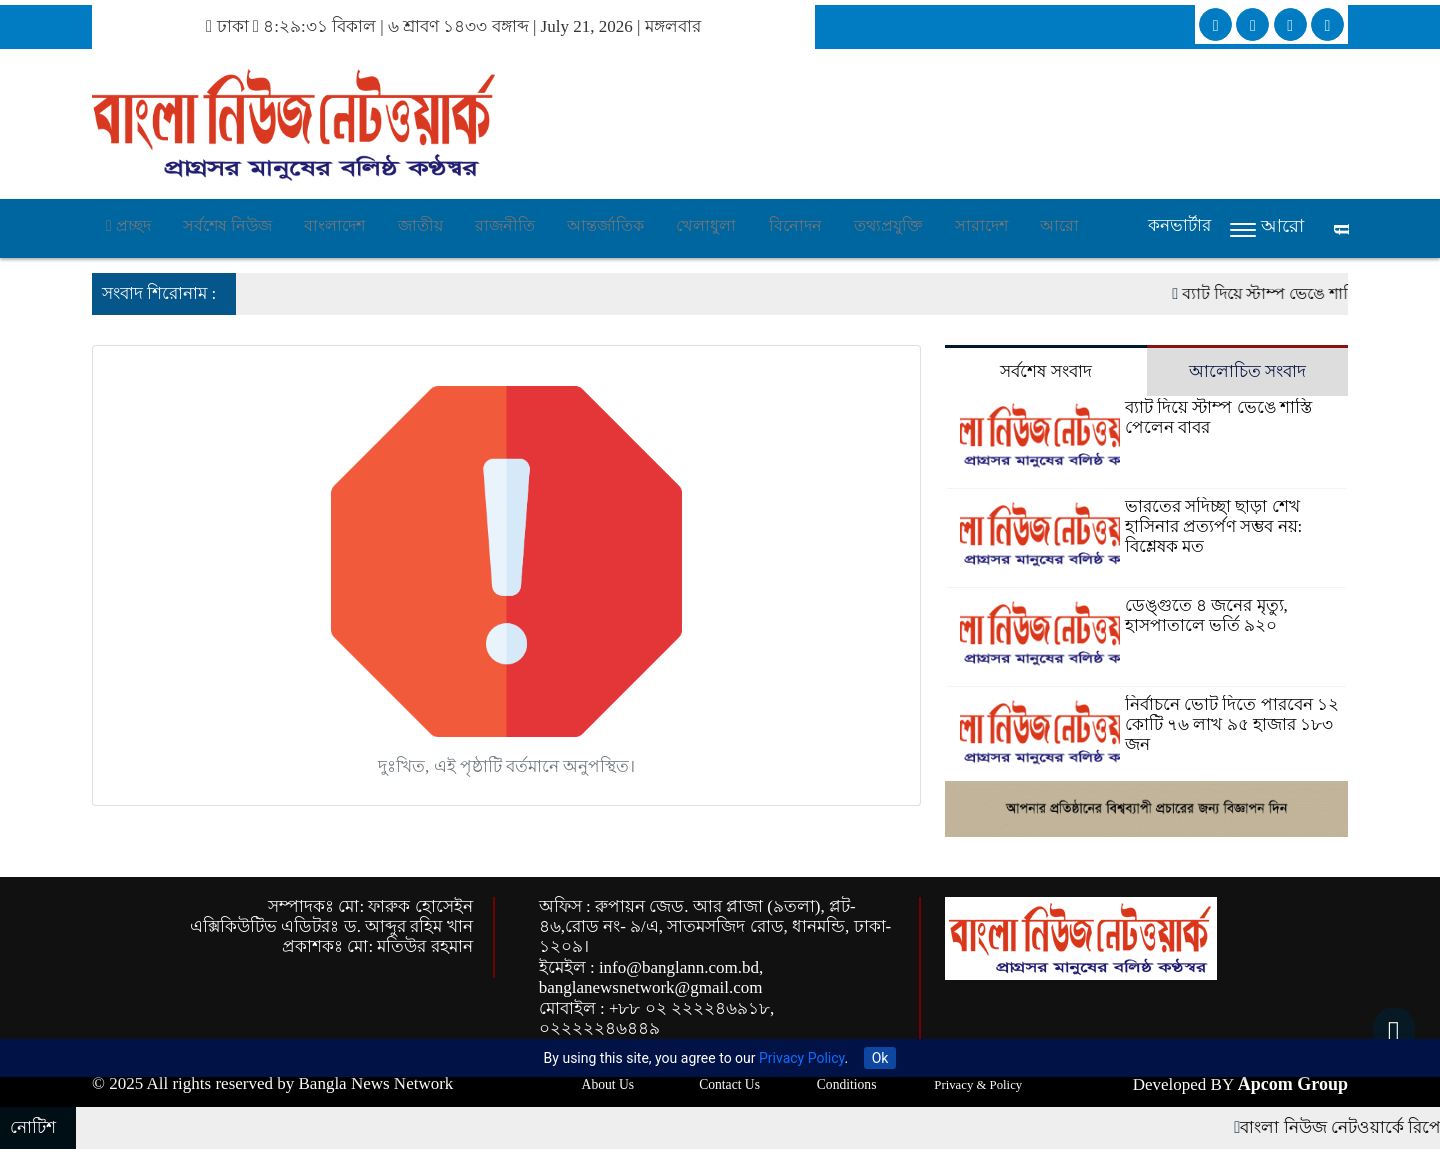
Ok (880, 1058)
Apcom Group (1293, 1084)
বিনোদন (795, 225)
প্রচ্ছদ (128, 225)
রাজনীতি (505, 225)
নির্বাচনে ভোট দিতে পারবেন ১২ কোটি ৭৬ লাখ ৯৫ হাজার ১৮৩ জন (1232, 724)
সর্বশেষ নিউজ (227, 225)
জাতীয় (420, 225)
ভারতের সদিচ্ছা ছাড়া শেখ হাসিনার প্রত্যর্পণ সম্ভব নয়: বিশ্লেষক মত (1213, 526)
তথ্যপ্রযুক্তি (888, 225)
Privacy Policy (801, 1058)
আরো (1059, 225)
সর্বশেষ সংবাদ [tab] (1045, 371)
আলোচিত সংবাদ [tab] (1247, 371)
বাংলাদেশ (334, 225)
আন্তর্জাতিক (605, 225)
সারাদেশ (981, 225)
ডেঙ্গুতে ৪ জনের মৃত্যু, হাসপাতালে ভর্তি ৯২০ (1206, 615)
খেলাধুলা (706, 225)
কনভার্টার (1179, 225)
